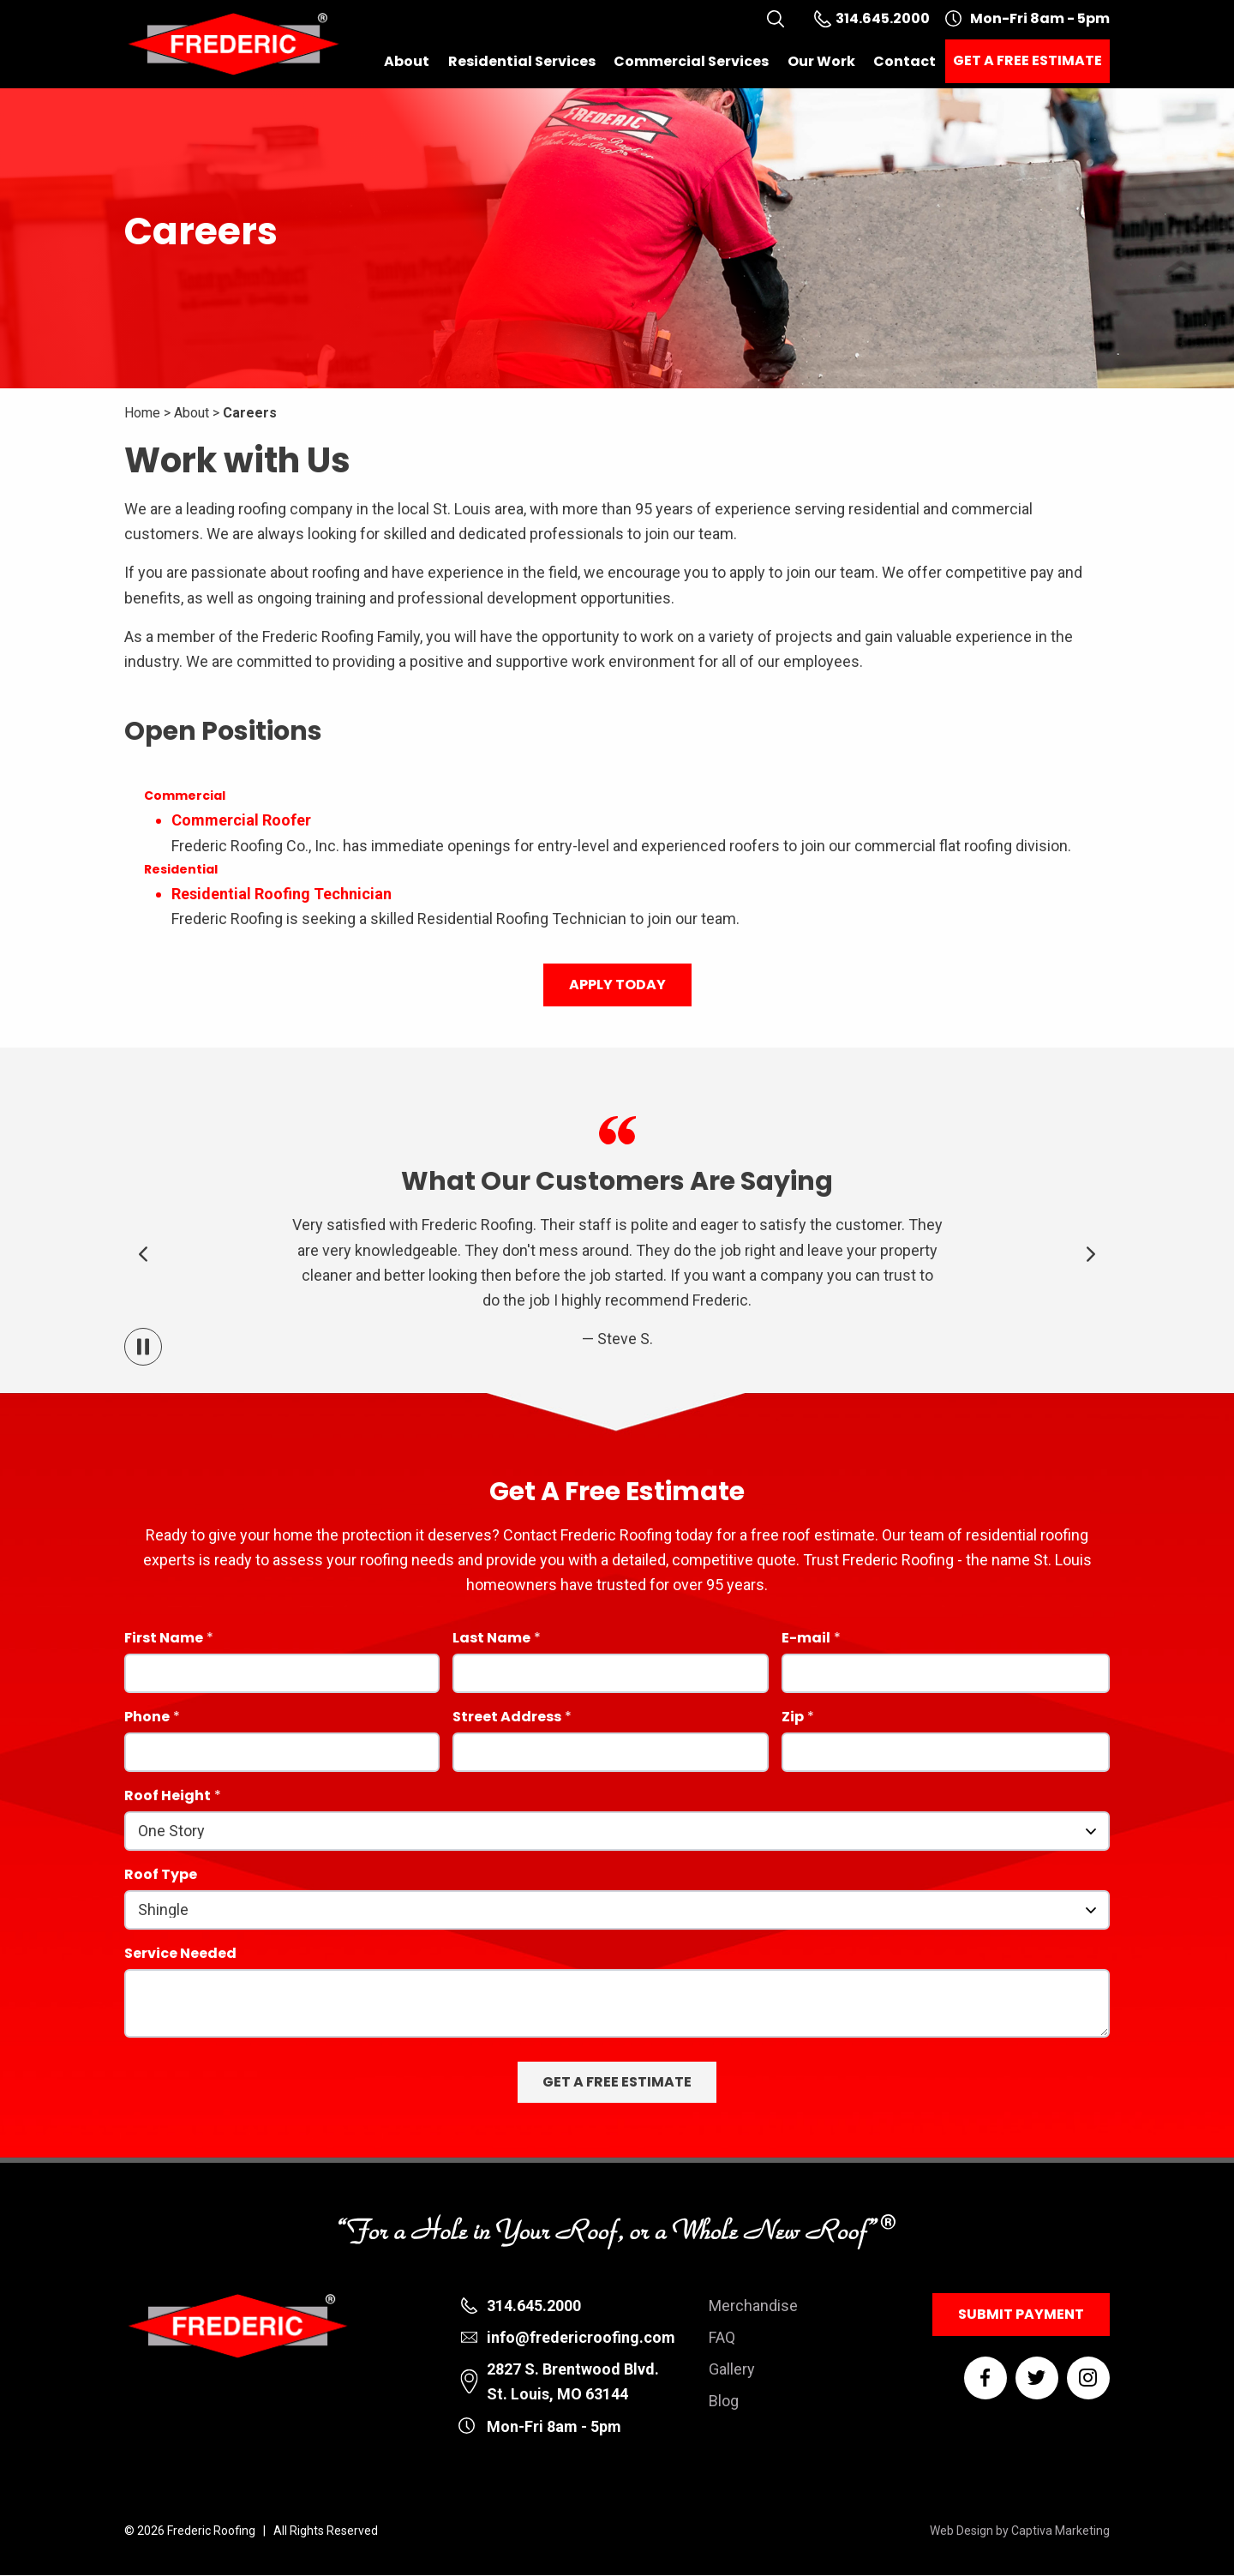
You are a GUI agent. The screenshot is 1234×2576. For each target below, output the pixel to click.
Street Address (506, 1718)
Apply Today (617, 984)
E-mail (806, 1639)
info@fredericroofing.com (581, 2337)
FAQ (722, 2337)
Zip (793, 1718)
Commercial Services (691, 61)
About (406, 61)
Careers (250, 413)
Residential (181, 869)
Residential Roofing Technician (281, 894)
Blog (724, 2401)
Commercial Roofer (241, 820)
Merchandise (753, 2306)
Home (142, 413)
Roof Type (160, 1876)
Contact (904, 61)
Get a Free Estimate (1027, 60)
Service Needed (180, 1955)
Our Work (821, 61)
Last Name (491, 1639)
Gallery (732, 2369)
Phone (147, 1718)
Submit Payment (1021, 2314)
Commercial (184, 795)
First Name (163, 1639)
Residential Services (522, 61)
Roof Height (167, 1797)
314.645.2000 (534, 2306)
